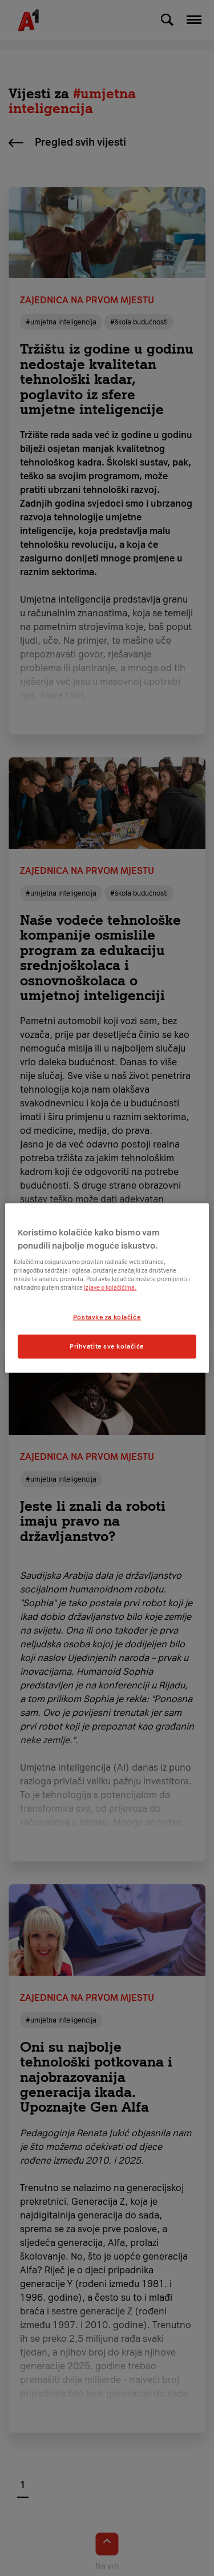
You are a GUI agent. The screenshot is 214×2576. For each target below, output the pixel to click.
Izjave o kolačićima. (110, 1287)
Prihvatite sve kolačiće (107, 1346)
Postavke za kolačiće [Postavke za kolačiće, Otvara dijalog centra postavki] (107, 1317)
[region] (106, 1288)
